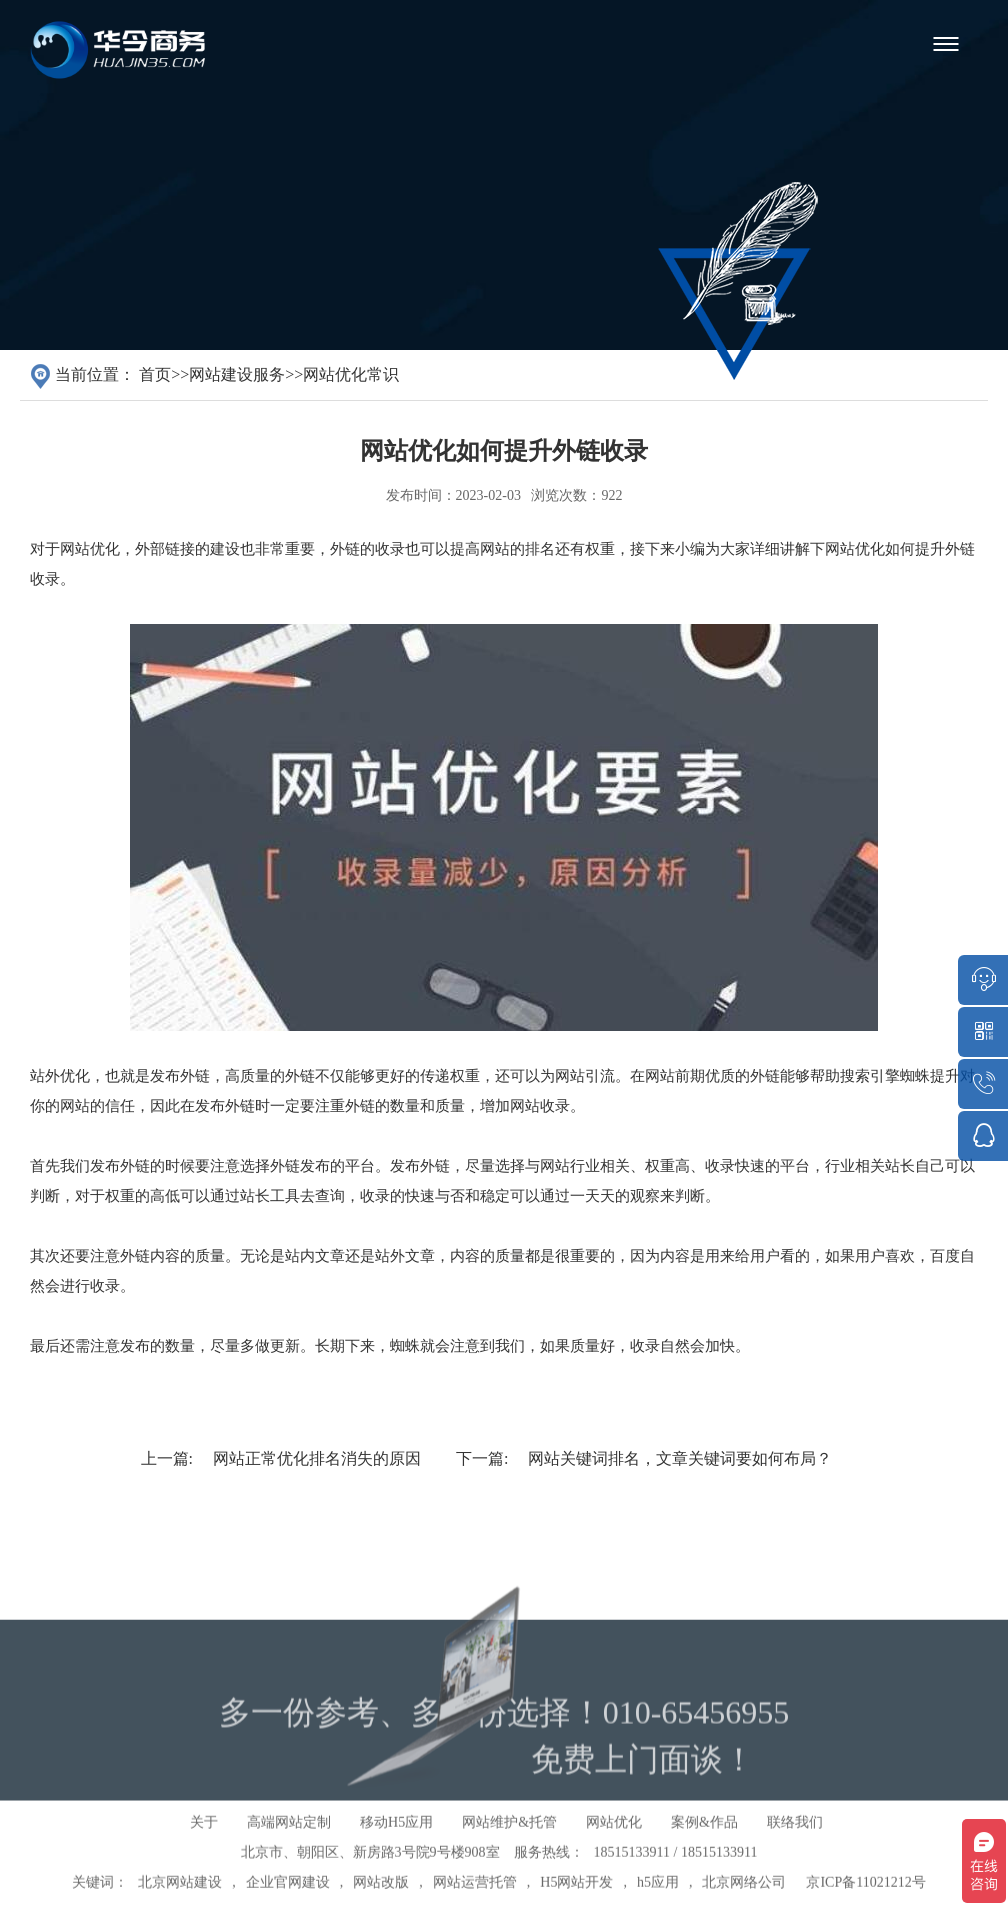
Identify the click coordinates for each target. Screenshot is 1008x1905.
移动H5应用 (396, 1846)
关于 (204, 1846)
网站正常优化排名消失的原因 (317, 1458)
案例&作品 (704, 1846)
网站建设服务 (237, 374)
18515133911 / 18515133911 (676, 1876)
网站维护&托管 (509, 1846)
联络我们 (795, 1846)
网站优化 (614, 1846)
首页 (155, 374)
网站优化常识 (351, 374)
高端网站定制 (289, 1846)
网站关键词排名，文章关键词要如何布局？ (680, 1458)
